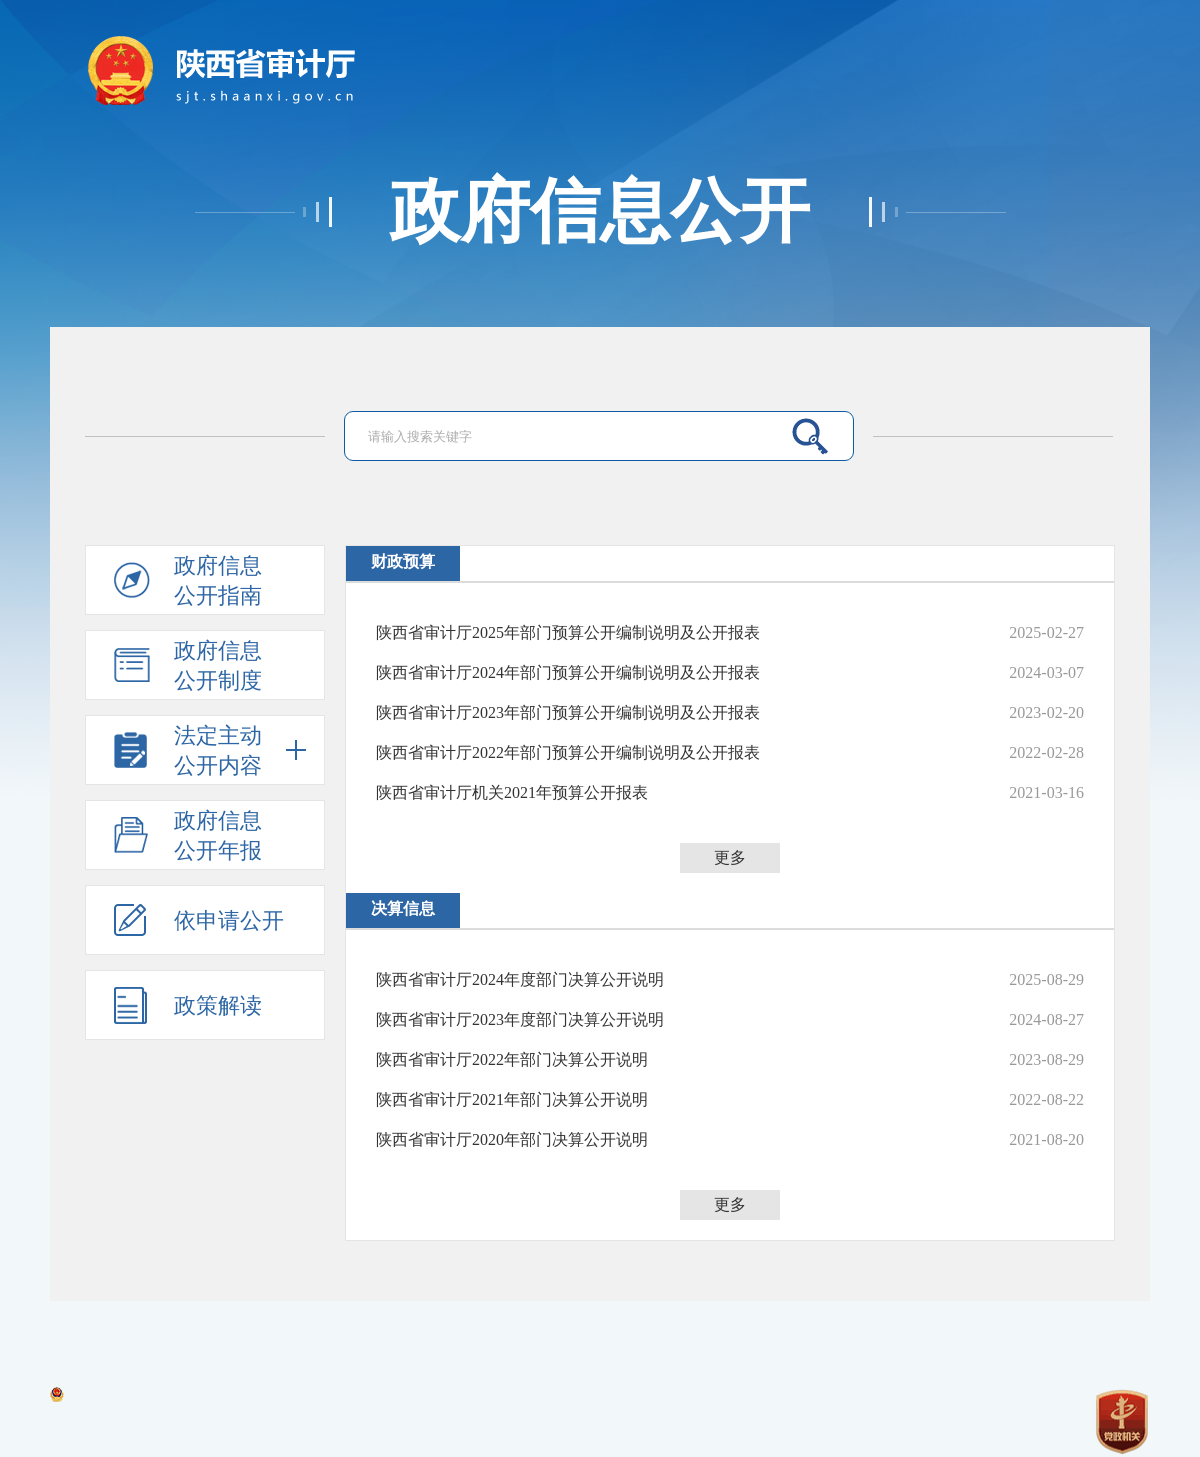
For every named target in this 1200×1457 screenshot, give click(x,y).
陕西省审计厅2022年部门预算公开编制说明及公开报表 (568, 752)
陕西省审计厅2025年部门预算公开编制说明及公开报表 (568, 632)
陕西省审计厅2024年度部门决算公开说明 (520, 979)
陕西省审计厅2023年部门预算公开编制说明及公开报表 (568, 712)
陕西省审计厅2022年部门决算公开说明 (512, 1059)
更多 (730, 857)
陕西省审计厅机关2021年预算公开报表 (512, 792)
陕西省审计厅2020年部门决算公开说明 (512, 1139)
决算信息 (403, 908)
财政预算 (403, 561)
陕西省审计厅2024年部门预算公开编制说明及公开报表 (568, 672)
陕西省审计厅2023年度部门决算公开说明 (520, 1019)
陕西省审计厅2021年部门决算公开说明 (512, 1099)
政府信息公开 (600, 212)
